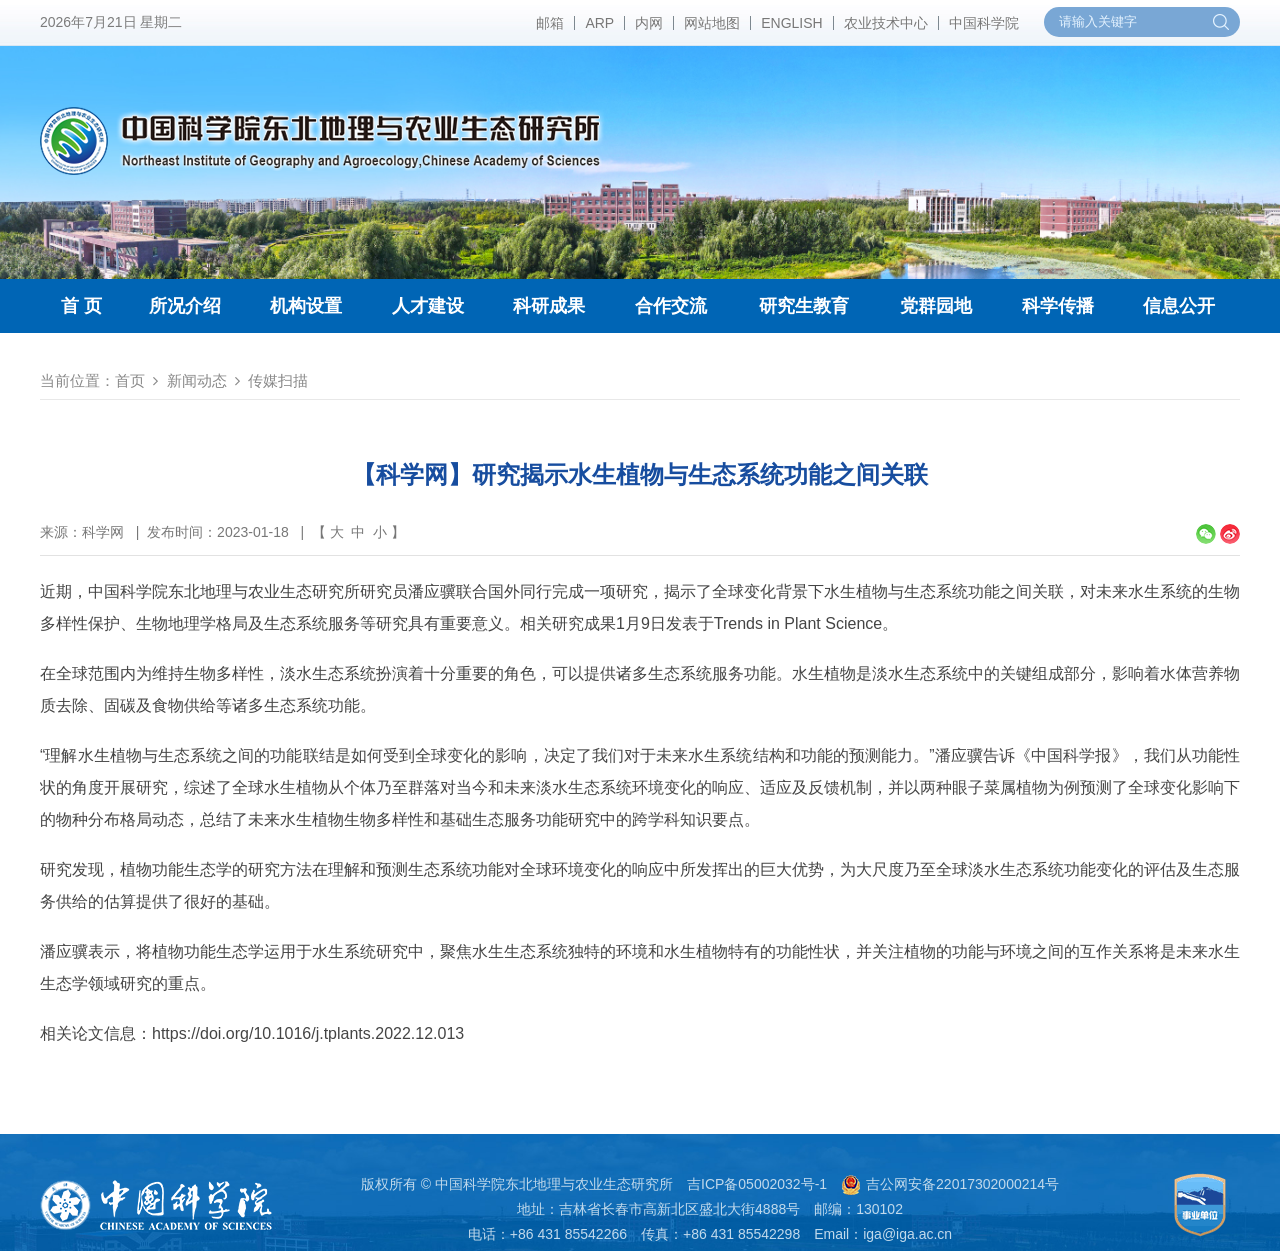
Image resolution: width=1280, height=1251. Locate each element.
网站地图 (712, 23)
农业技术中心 (886, 23)
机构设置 (306, 306)
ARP (599, 23)
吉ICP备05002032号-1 (757, 1184)
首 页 (81, 306)
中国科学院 (984, 23)
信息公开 (1179, 306)
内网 (649, 23)
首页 (130, 380)
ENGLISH (791, 23)
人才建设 (428, 306)
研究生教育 (804, 306)
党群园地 (936, 306)
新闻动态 (197, 380)
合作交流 (671, 306)
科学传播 (1058, 306)
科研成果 (549, 306)
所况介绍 (185, 306)
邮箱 (550, 23)
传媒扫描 (278, 380)
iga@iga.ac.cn (907, 1234)
